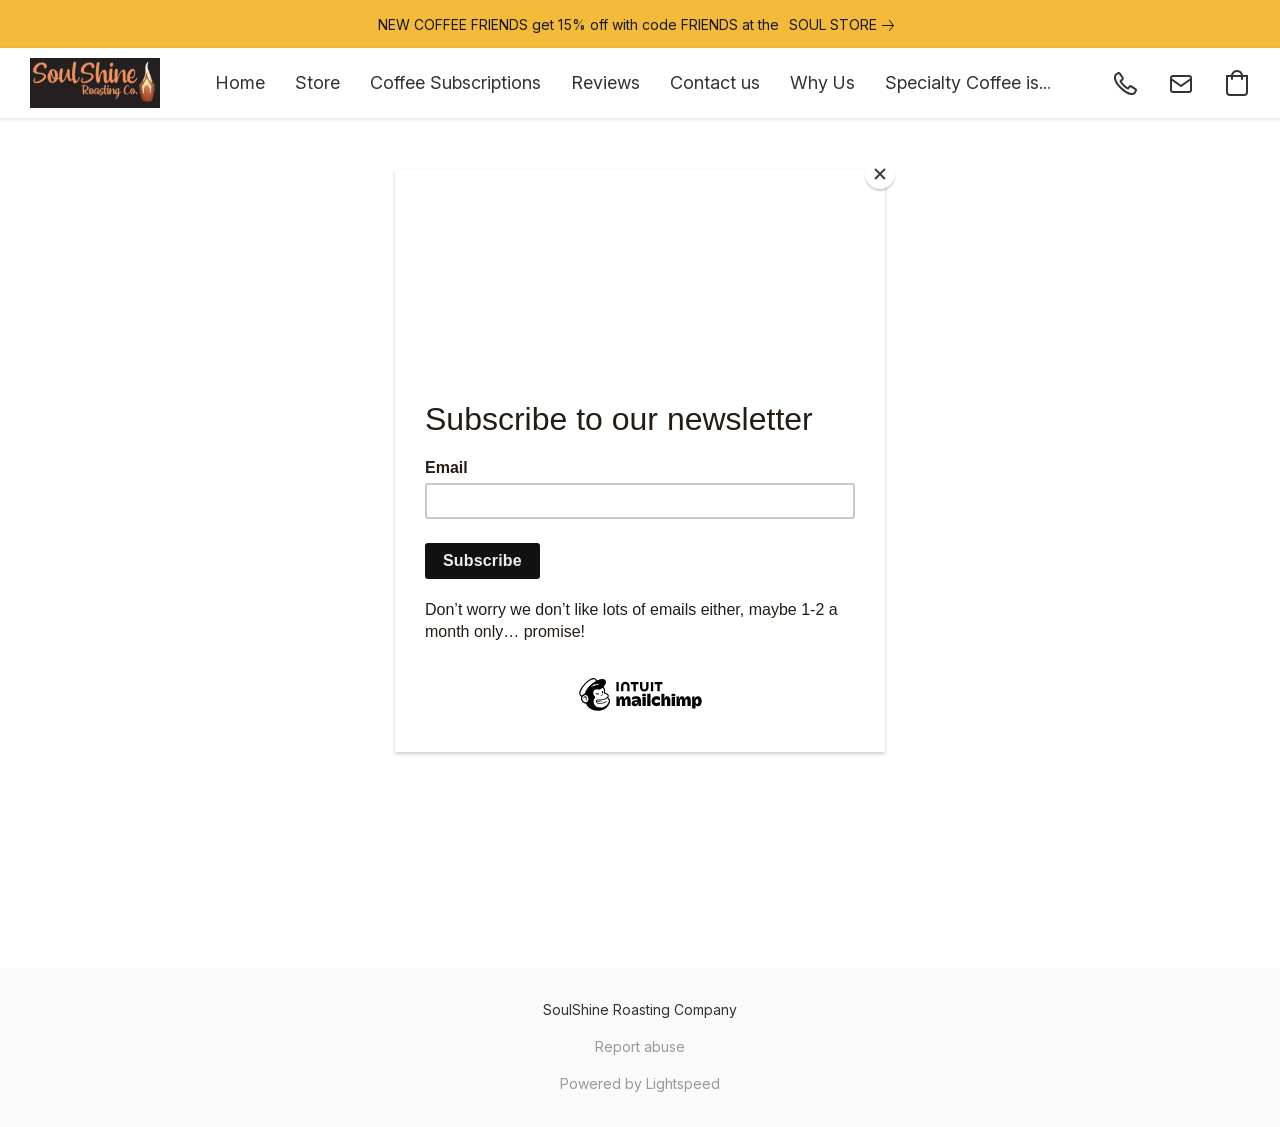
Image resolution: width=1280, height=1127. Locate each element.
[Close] (880, 174)
